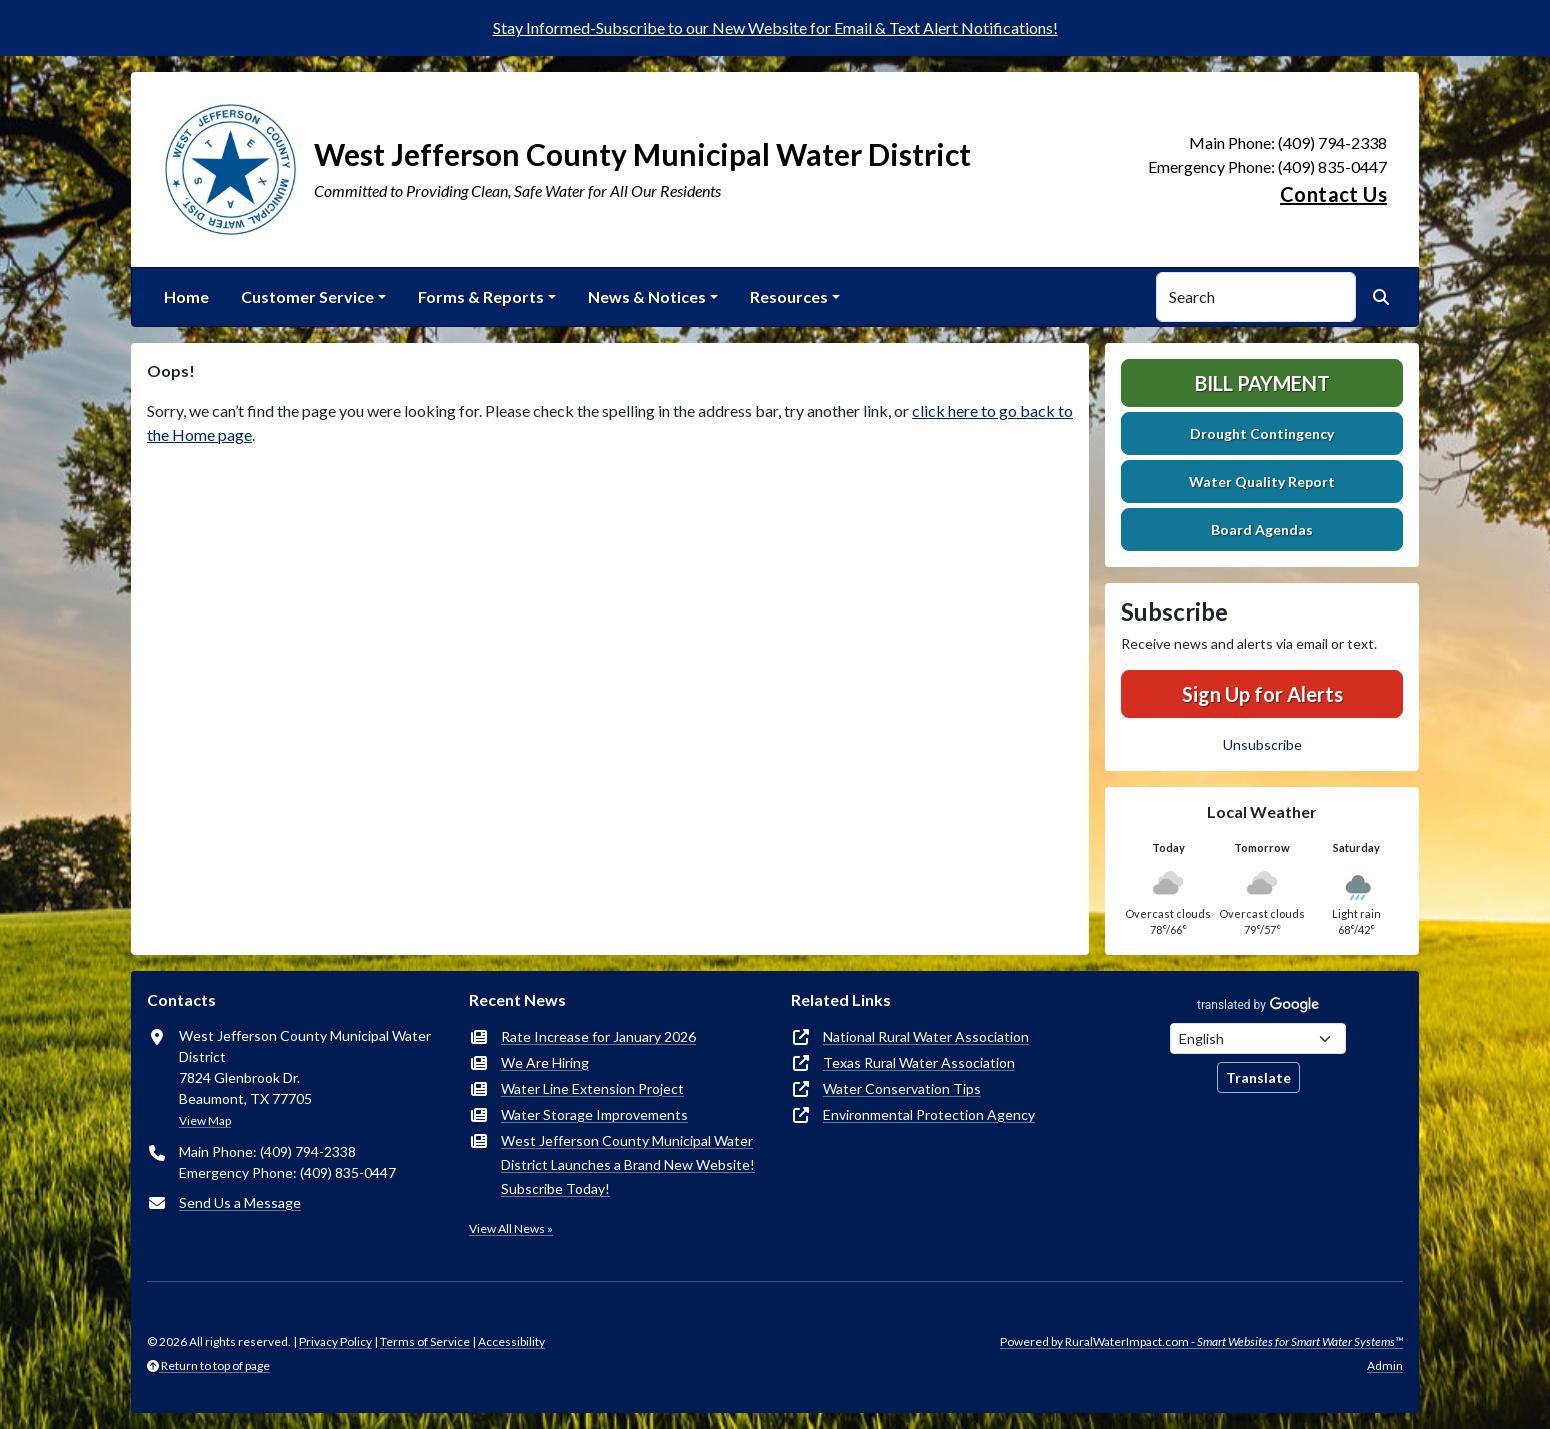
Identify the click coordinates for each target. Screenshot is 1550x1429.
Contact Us (1333, 194)
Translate (1258, 1077)
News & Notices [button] (647, 296)
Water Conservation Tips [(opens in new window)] (902, 1088)
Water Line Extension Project (592, 1088)
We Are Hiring (545, 1062)
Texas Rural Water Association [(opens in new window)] (919, 1062)
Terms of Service (425, 1341)
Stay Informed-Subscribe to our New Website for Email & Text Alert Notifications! (775, 27)
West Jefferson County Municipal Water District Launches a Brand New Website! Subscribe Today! (628, 1164)
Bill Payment (1262, 383)
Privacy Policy (335, 1341)
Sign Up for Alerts (1262, 694)
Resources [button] (789, 296)
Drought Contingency (1262, 433)
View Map (205, 1120)
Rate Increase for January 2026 (598, 1036)
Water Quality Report (1262, 481)
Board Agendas (1262, 529)
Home (186, 296)
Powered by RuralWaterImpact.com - (1201, 1341)
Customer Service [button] (307, 296)
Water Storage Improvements (594, 1114)
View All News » (511, 1228)
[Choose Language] (1258, 1038)
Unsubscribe (1262, 744)
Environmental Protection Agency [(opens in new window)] (929, 1114)
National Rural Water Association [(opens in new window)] (926, 1036)
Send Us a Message (240, 1202)
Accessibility (511, 1341)
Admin (1385, 1365)
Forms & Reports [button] (481, 296)
